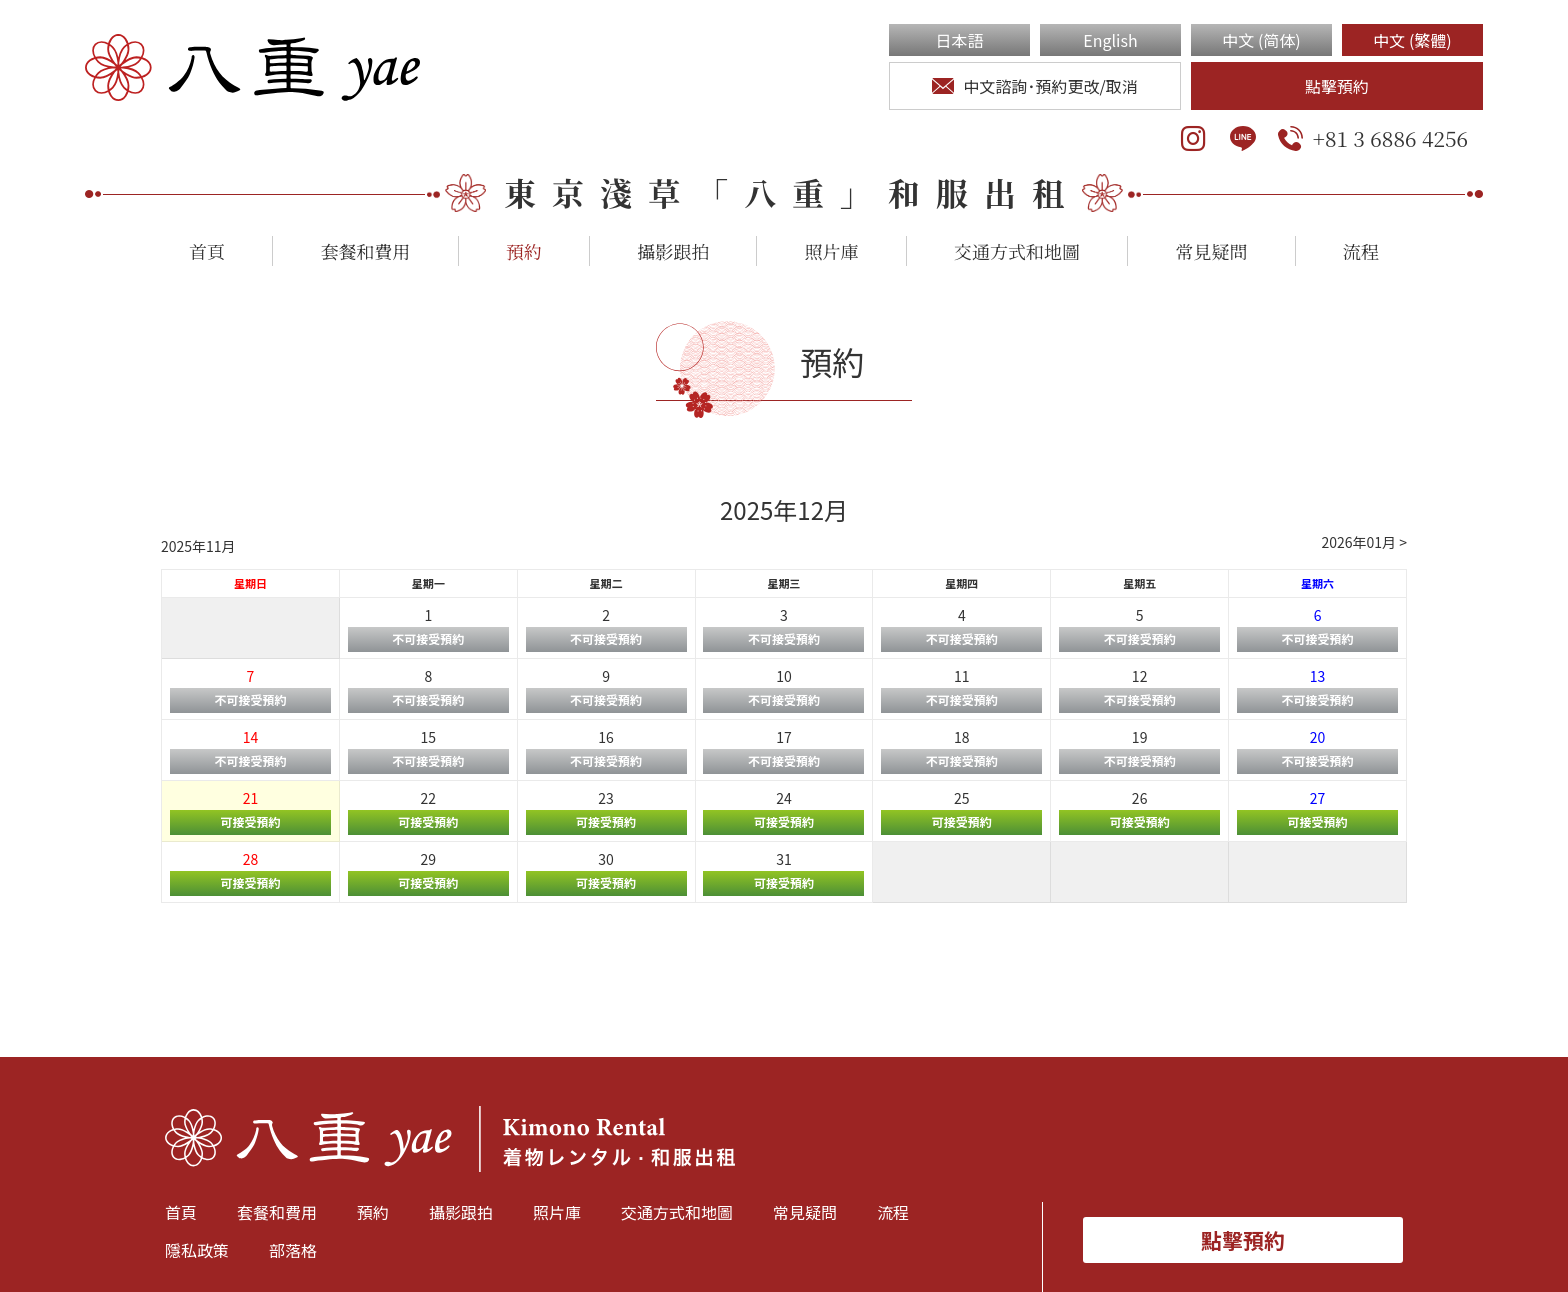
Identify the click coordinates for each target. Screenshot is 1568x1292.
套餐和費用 (365, 251)
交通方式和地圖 (1017, 251)
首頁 (207, 251)
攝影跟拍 (673, 251)
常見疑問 (1211, 251)
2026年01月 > (1364, 542)
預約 (524, 251)
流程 (1361, 251)
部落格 (293, 1250)
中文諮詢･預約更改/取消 (1035, 86)
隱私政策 (197, 1250)
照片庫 (832, 251)
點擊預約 (1337, 86)
